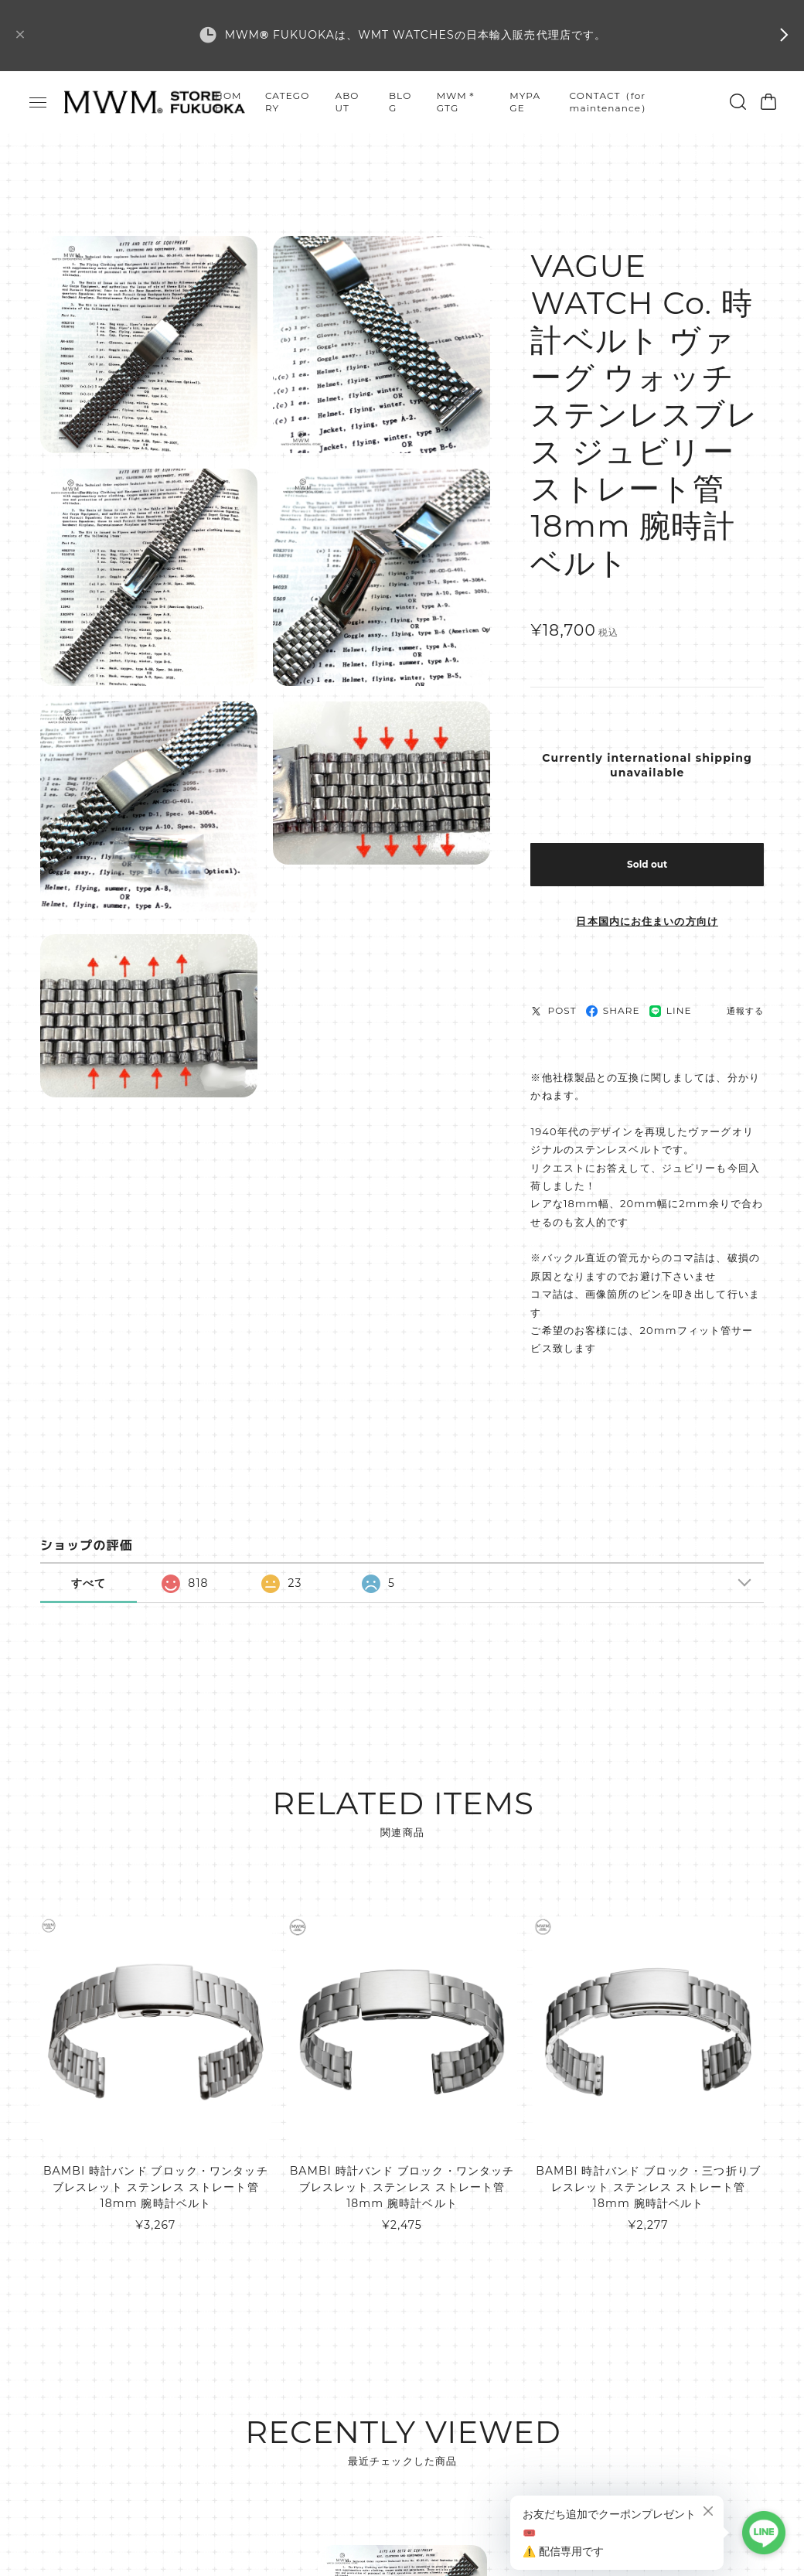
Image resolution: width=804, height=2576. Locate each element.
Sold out (647, 864)
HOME (228, 102)
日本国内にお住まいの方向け (647, 921)
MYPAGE (524, 102)
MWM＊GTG (457, 102)
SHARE (613, 1010)
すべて (88, 1583)
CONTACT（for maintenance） (611, 102)
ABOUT (347, 102)
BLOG (400, 102)
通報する (745, 1010)
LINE (670, 1010)
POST (553, 1010)
